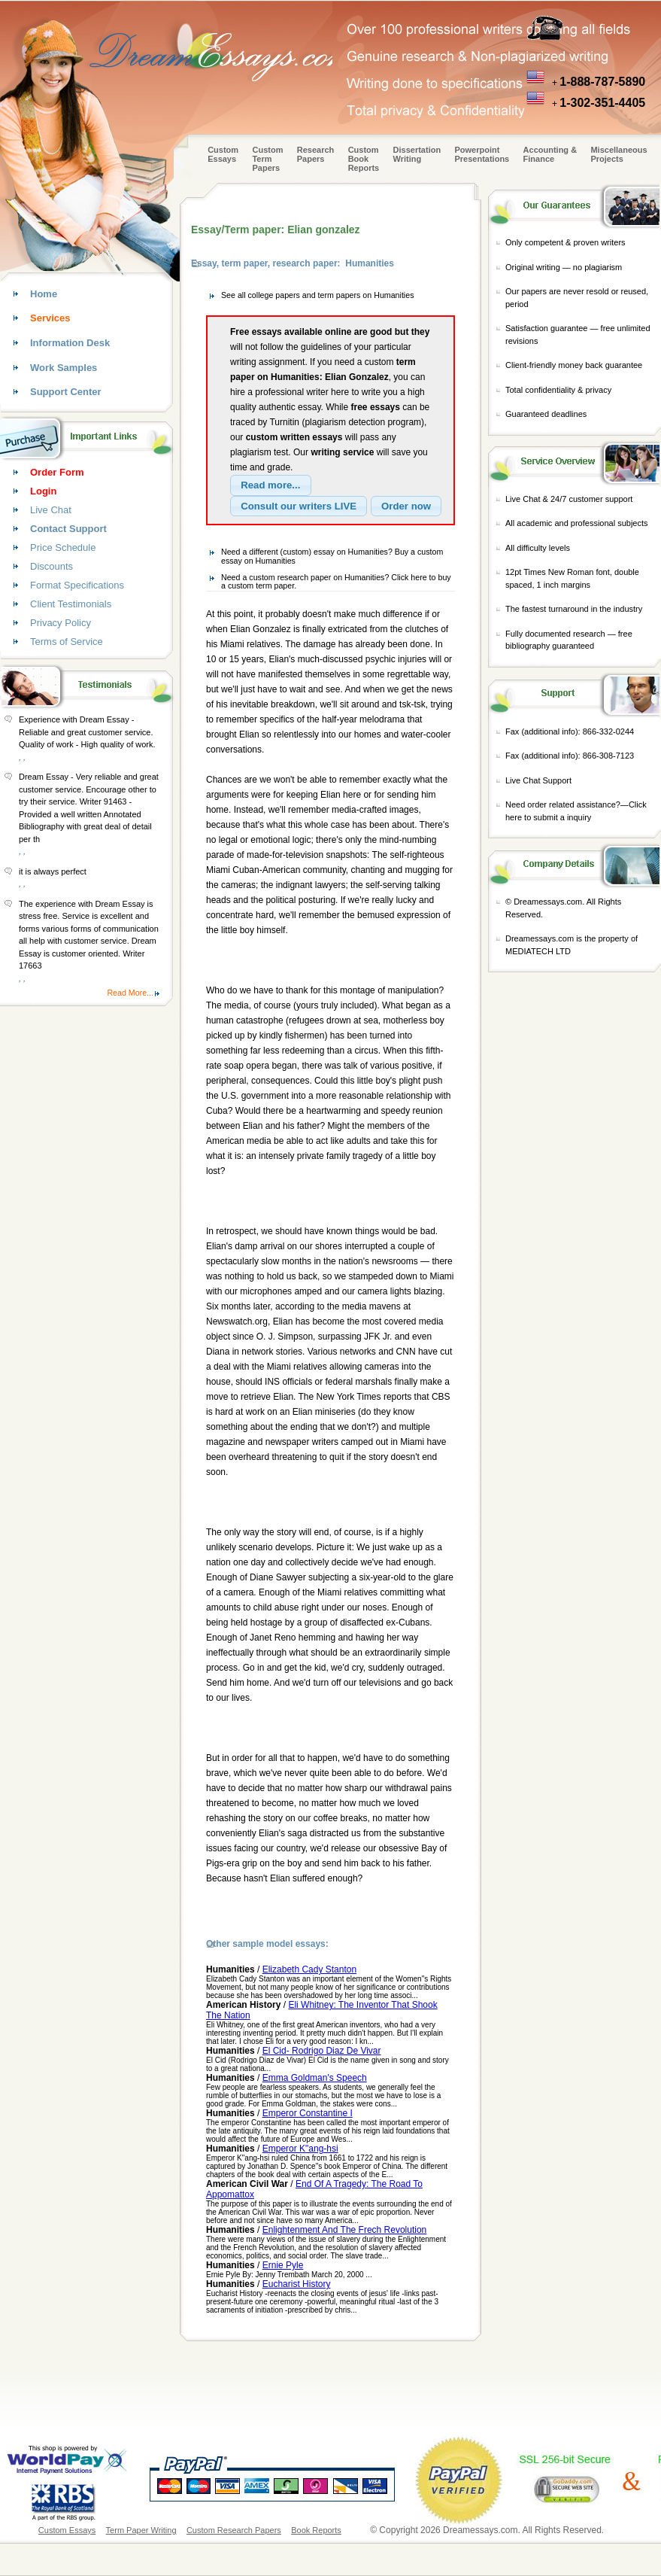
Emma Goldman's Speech (314, 2078)
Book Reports (316, 2530)
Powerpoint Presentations (481, 154)
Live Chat (50, 510)
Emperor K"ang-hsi (300, 2148)
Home (43, 294)
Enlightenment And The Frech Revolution (344, 2230)
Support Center (66, 391)
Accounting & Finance (550, 154)
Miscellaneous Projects (618, 154)
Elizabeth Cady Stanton (309, 1969)
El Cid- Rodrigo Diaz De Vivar (321, 2050)
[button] (270, 485)
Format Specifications (77, 585)
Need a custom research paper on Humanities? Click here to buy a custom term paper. (336, 582)
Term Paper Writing (141, 2530)
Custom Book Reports (364, 158)
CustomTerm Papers (267, 158)
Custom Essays (223, 154)
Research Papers (316, 154)
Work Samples (63, 367)
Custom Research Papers (233, 2530)
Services (50, 318)
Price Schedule (63, 547)
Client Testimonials (70, 604)
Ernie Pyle (283, 2265)
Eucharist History (296, 2284)
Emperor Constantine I (307, 2113)
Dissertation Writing (417, 154)
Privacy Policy (60, 622)
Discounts (51, 566)
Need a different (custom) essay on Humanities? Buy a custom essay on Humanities (332, 556)
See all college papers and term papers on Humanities (317, 295)
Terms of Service (66, 641)
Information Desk (70, 342)
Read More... (130, 992)
